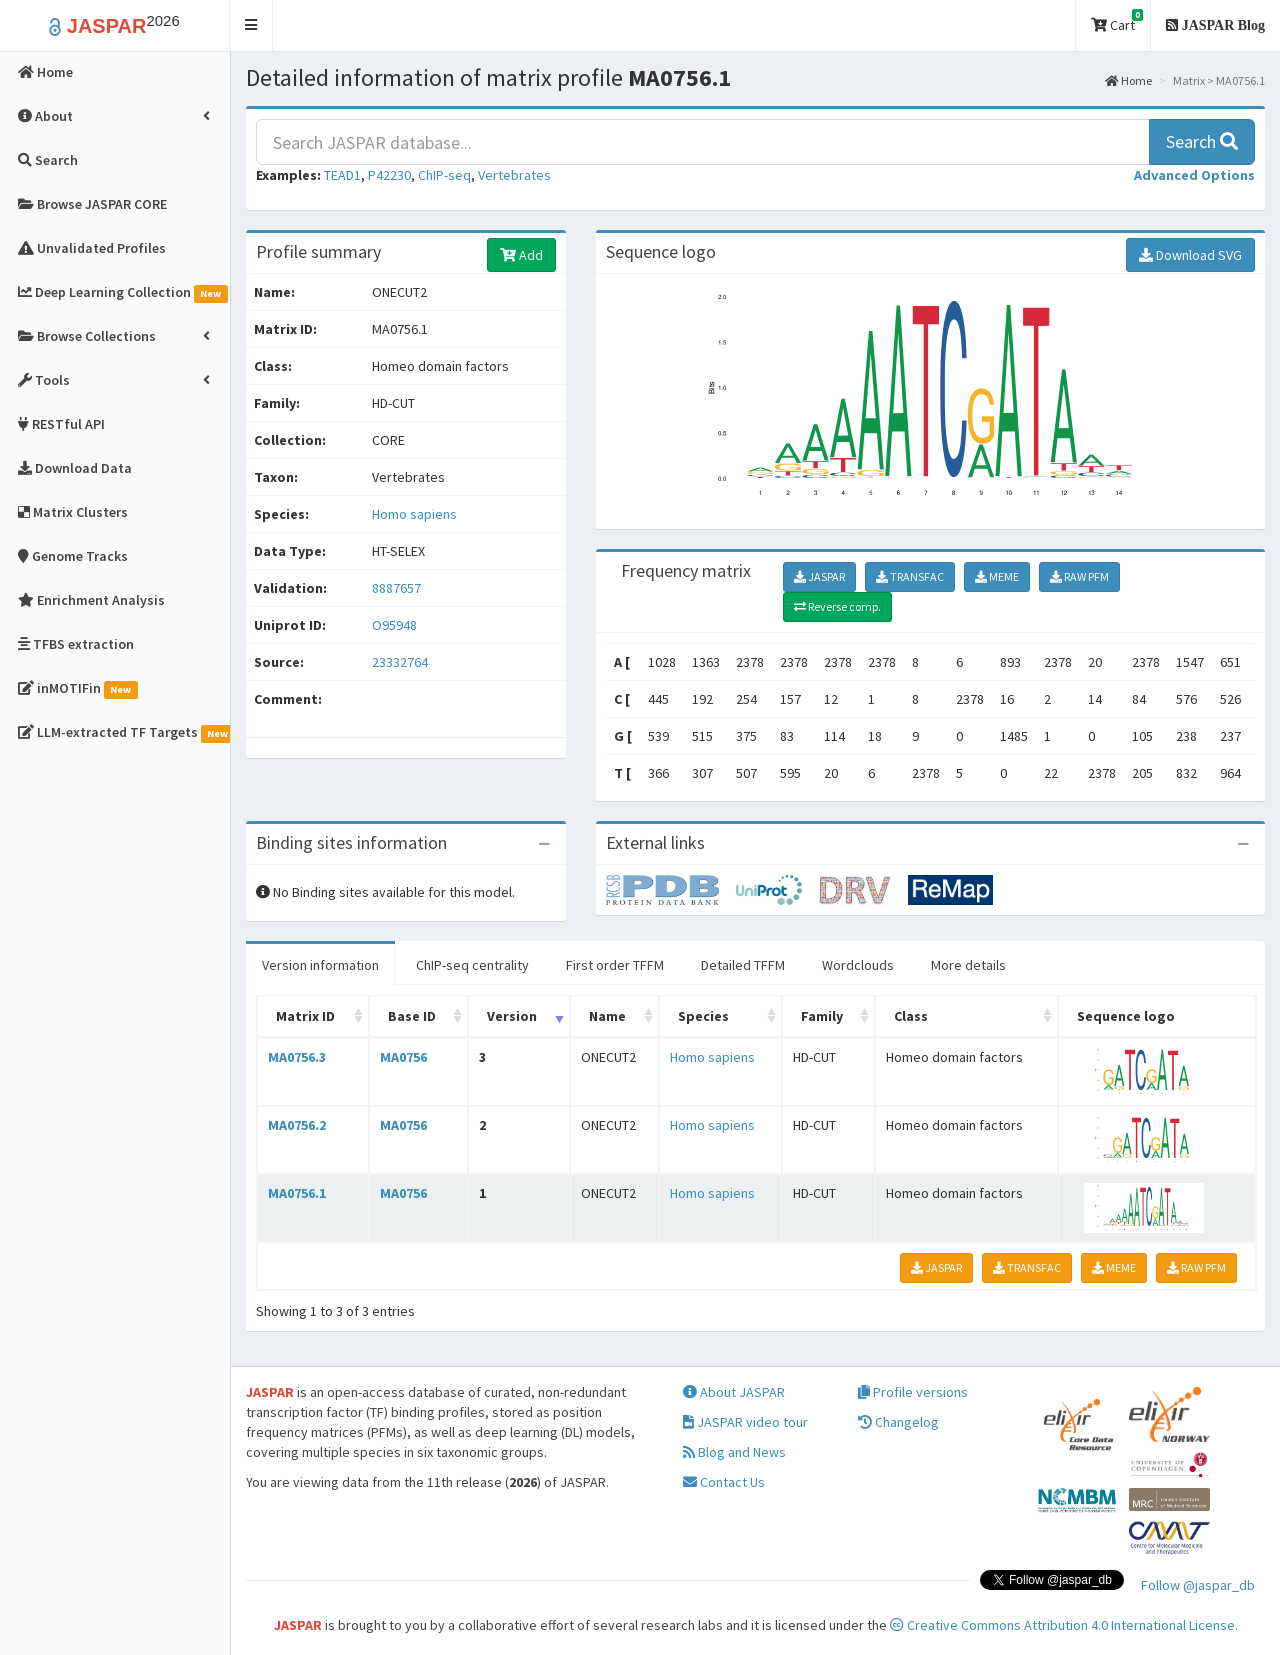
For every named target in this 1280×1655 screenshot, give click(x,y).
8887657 (396, 588)
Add (521, 255)
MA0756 (403, 1057)
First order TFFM (615, 965)
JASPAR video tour (745, 1422)
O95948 (396, 625)
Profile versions (913, 1392)
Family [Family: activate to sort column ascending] (822, 1016)
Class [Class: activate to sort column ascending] (911, 1016)
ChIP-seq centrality (472, 965)
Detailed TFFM (743, 965)
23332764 (400, 662)
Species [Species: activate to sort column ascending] (703, 1016)
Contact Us (724, 1482)
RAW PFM (1079, 576)
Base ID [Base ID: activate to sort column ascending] (412, 1016)
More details (968, 965)
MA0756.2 (297, 1125)
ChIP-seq (444, 175)
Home (1128, 80)
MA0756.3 (297, 1057)
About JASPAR (734, 1392)
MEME (997, 576)
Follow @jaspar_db (1198, 1585)
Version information (320, 965)
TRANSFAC (910, 576)
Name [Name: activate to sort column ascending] (607, 1016)
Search (1202, 141)
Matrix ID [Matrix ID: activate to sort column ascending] (305, 1016)
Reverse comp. (837, 606)
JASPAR (819, 576)
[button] (251, 25)
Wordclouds (858, 965)
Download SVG (1190, 255)
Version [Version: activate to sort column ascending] (512, 1016)
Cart (1117, 21)
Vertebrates (514, 175)
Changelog (898, 1422)
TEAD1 (342, 175)
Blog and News (734, 1452)
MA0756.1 (297, 1193)
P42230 (389, 175)
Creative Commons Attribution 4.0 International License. (1064, 1625)
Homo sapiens (414, 514)
